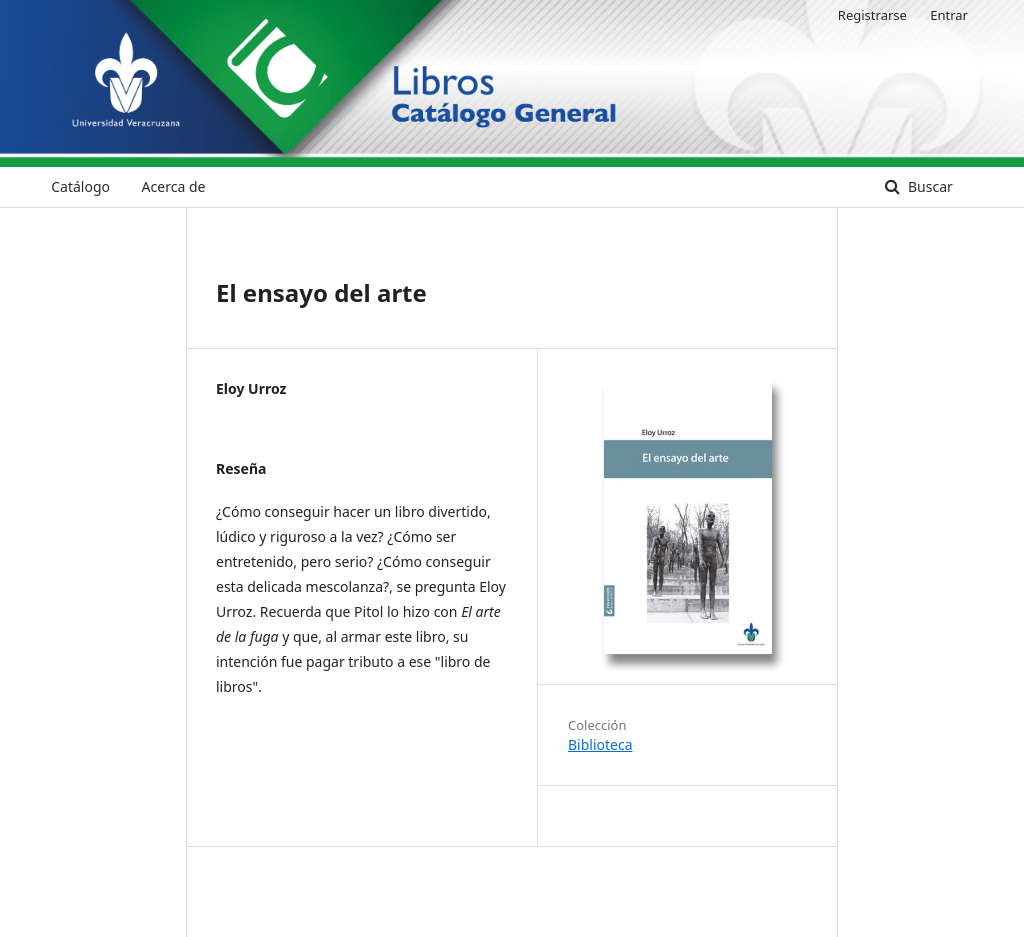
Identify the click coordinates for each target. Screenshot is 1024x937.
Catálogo (80, 186)
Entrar (949, 15)
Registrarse (872, 15)
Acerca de (174, 186)
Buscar (928, 186)
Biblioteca (600, 744)
